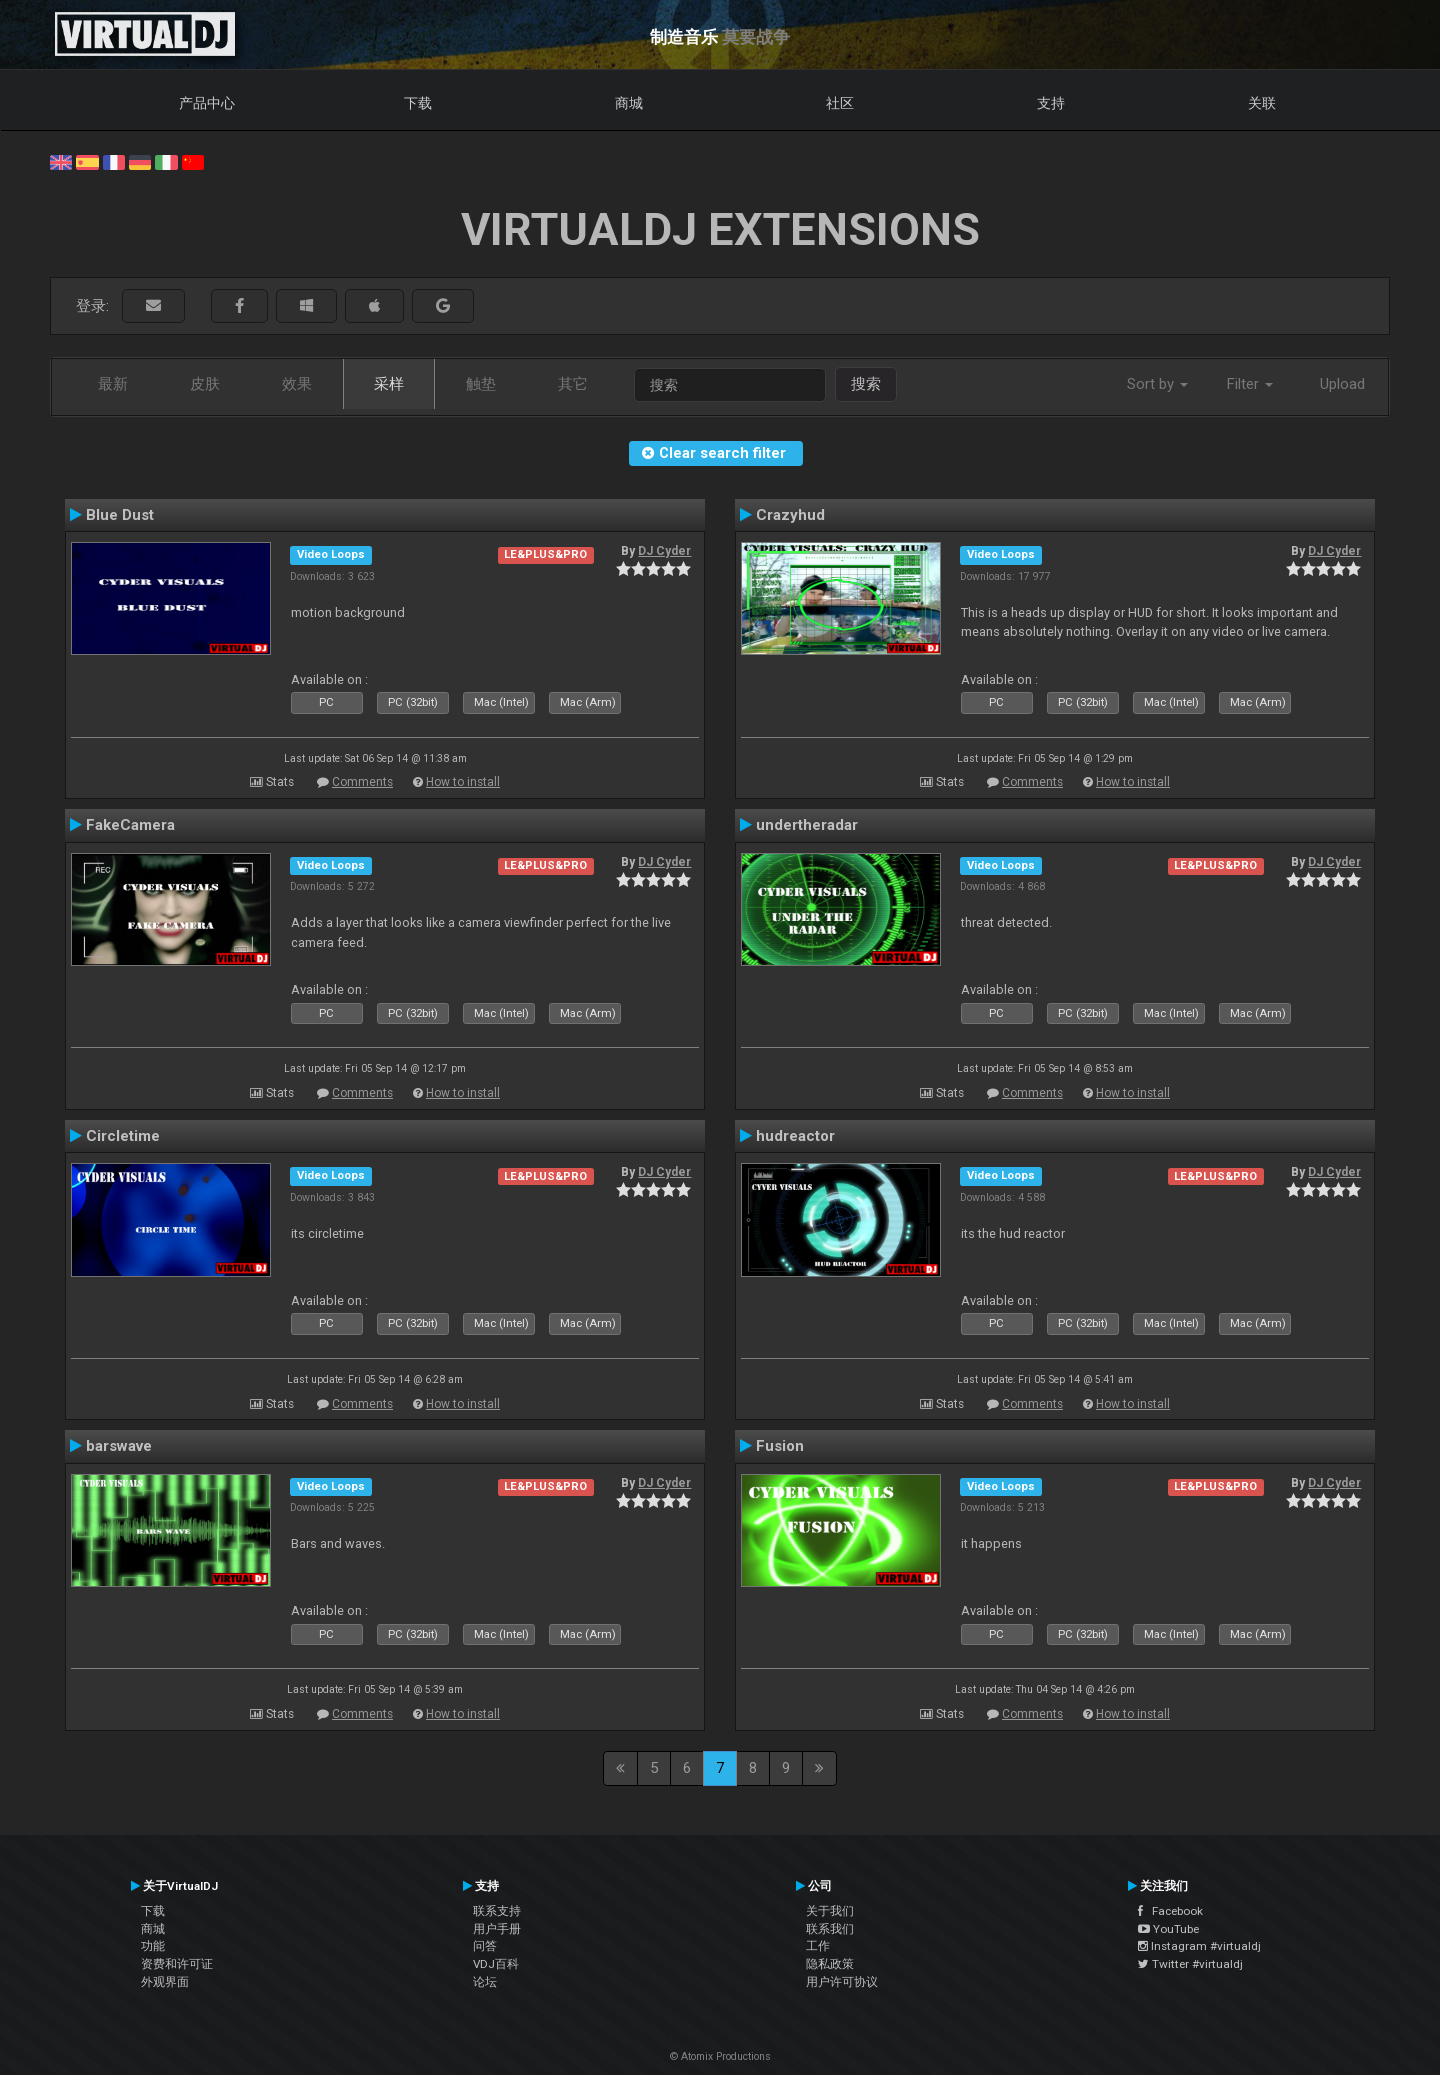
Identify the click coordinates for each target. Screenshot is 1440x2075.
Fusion (780, 1446)
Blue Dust (120, 515)
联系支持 (497, 1911)
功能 (153, 1946)
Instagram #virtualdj (1199, 1946)
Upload (1342, 384)
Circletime (123, 1136)
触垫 (481, 384)
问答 (485, 1946)
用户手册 (497, 1929)
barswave (119, 1446)
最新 (113, 384)
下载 (418, 103)
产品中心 (207, 103)
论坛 (485, 1982)
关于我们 (830, 1911)
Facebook (1170, 1911)
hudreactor (795, 1136)
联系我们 (830, 1929)
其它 (573, 384)
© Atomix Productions (720, 2056)
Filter (1250, 384)
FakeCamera (130, 825)
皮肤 (205, 384)
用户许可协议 (842, 1982)
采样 (389, 384)
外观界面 (165, 1982)
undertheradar (807, 825)
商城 (629, 103)
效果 (297, 384)
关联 (1262, 103)
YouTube (1168, 1929)
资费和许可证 (177, 1964)
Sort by (1157, 384)
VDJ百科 (496, 1964)
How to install (463, 782)
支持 (1051, 103)
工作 (818, 1946)
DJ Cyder (664, 551)
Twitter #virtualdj (1190, 1964)
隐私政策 (830, 1964)
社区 (840, 103)
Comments (362, 782)
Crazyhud (790, 515)
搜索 (866, 384)
